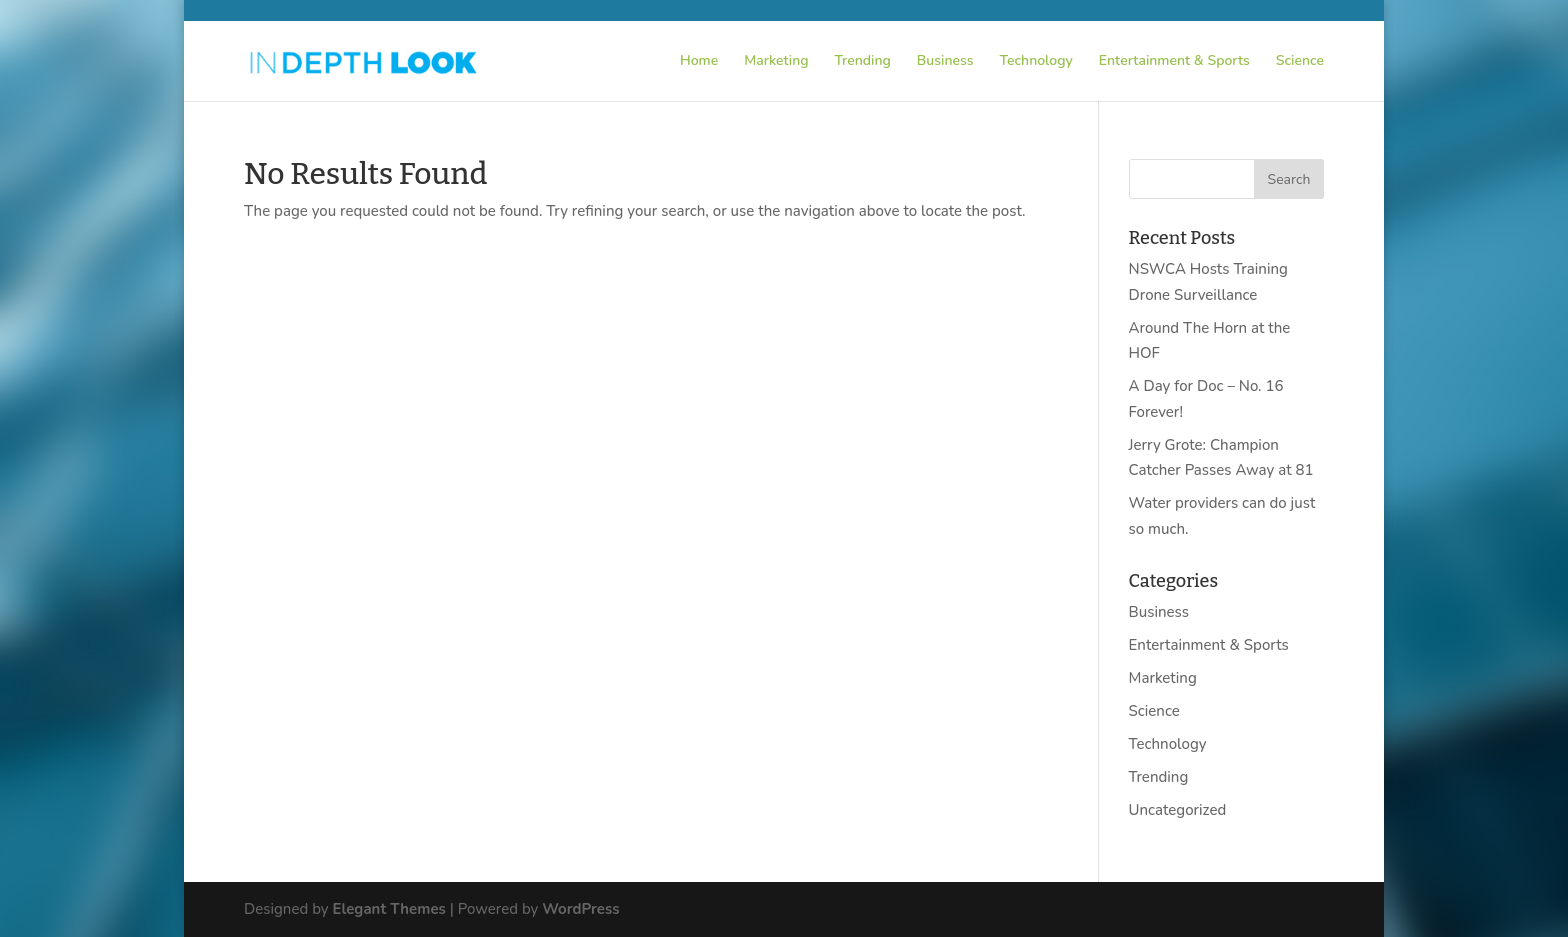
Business (945, 62)
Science (1300, 62)
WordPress (580, 909)
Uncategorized (1178, 810)
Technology (1036, 62)
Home (699, 62)
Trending (863, 62)
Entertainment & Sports (1174, 62)
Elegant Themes (389, 909)
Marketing (776, 62)
